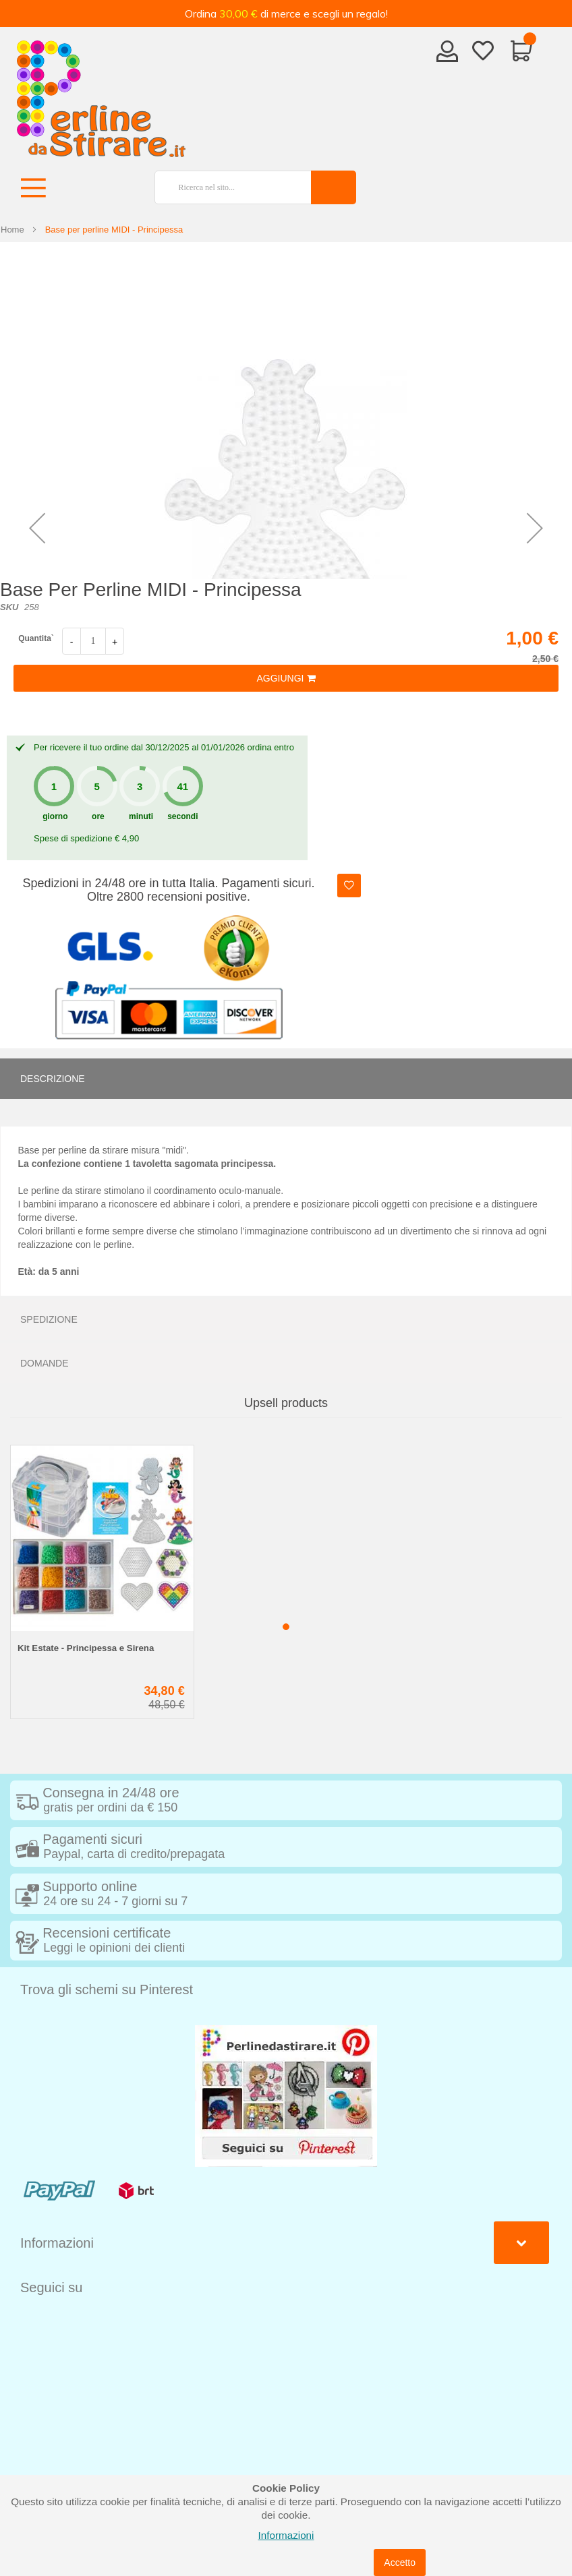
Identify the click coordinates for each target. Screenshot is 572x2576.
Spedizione (49, 1319)
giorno (54, 816)
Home (12, 229)
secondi (182, 816)
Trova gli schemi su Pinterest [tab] (106, 1989)
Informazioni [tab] (57, 2243)
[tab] (286, 1078)
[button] (37, 528)
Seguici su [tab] (51, 2287)
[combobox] (227, 187)
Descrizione (52, 1078)
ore (98, 816)
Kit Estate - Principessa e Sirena (86, 1648)
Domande (44, 1363)
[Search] (333, 187)
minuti (141, 816)
